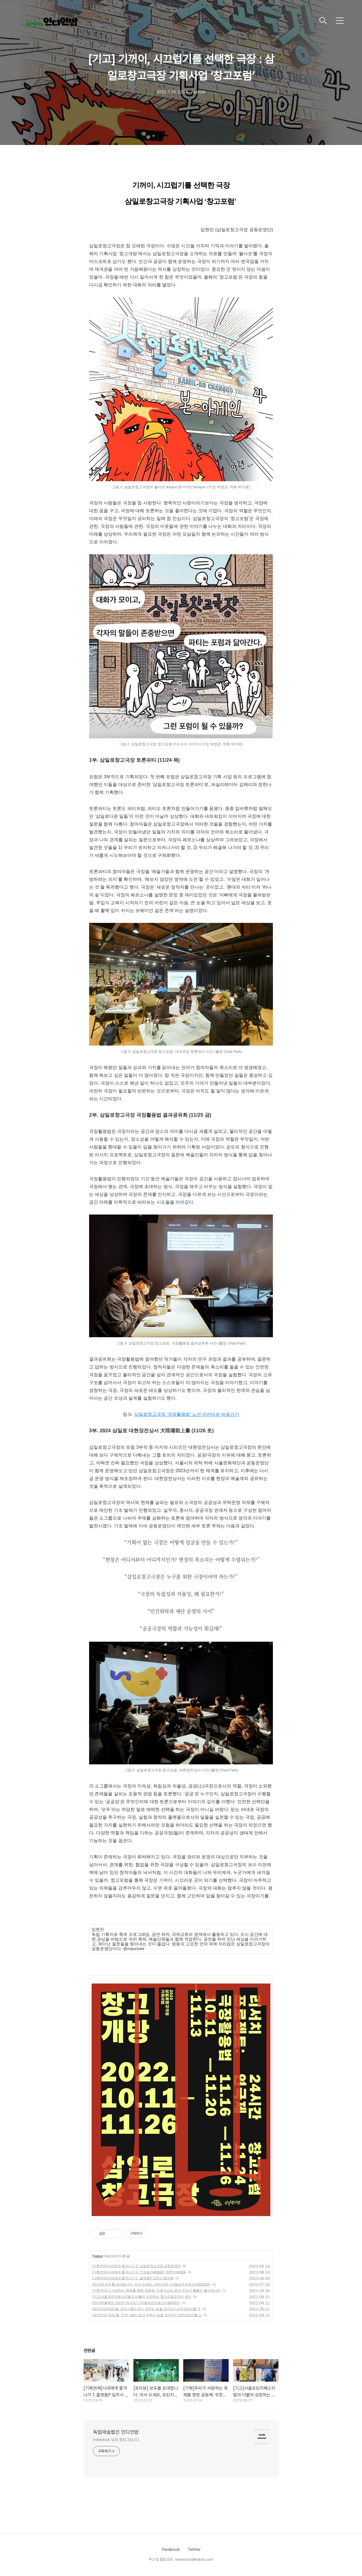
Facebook (171, 2549)
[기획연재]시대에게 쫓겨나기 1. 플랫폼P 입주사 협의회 (133, 2278)
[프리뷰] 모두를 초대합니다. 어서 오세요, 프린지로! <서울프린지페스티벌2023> (151, 2284)
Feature (97, 2256)
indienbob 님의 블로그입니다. (116, 2439)
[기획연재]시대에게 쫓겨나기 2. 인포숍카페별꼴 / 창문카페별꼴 (139, 2272)
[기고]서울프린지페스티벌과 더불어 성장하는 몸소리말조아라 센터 (141, 2297)
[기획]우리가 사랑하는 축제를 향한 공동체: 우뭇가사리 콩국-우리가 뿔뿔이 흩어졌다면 (156, 2290)
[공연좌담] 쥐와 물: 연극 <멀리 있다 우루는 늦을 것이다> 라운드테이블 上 (147, 2315)
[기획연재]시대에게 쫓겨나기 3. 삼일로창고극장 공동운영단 (136, 2266)
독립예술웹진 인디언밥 (116, 2432)
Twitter (193, 2549)
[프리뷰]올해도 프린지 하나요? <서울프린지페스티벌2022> (136, 2303)
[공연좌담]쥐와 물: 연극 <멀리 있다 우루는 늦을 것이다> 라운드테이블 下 (146, 2309)
